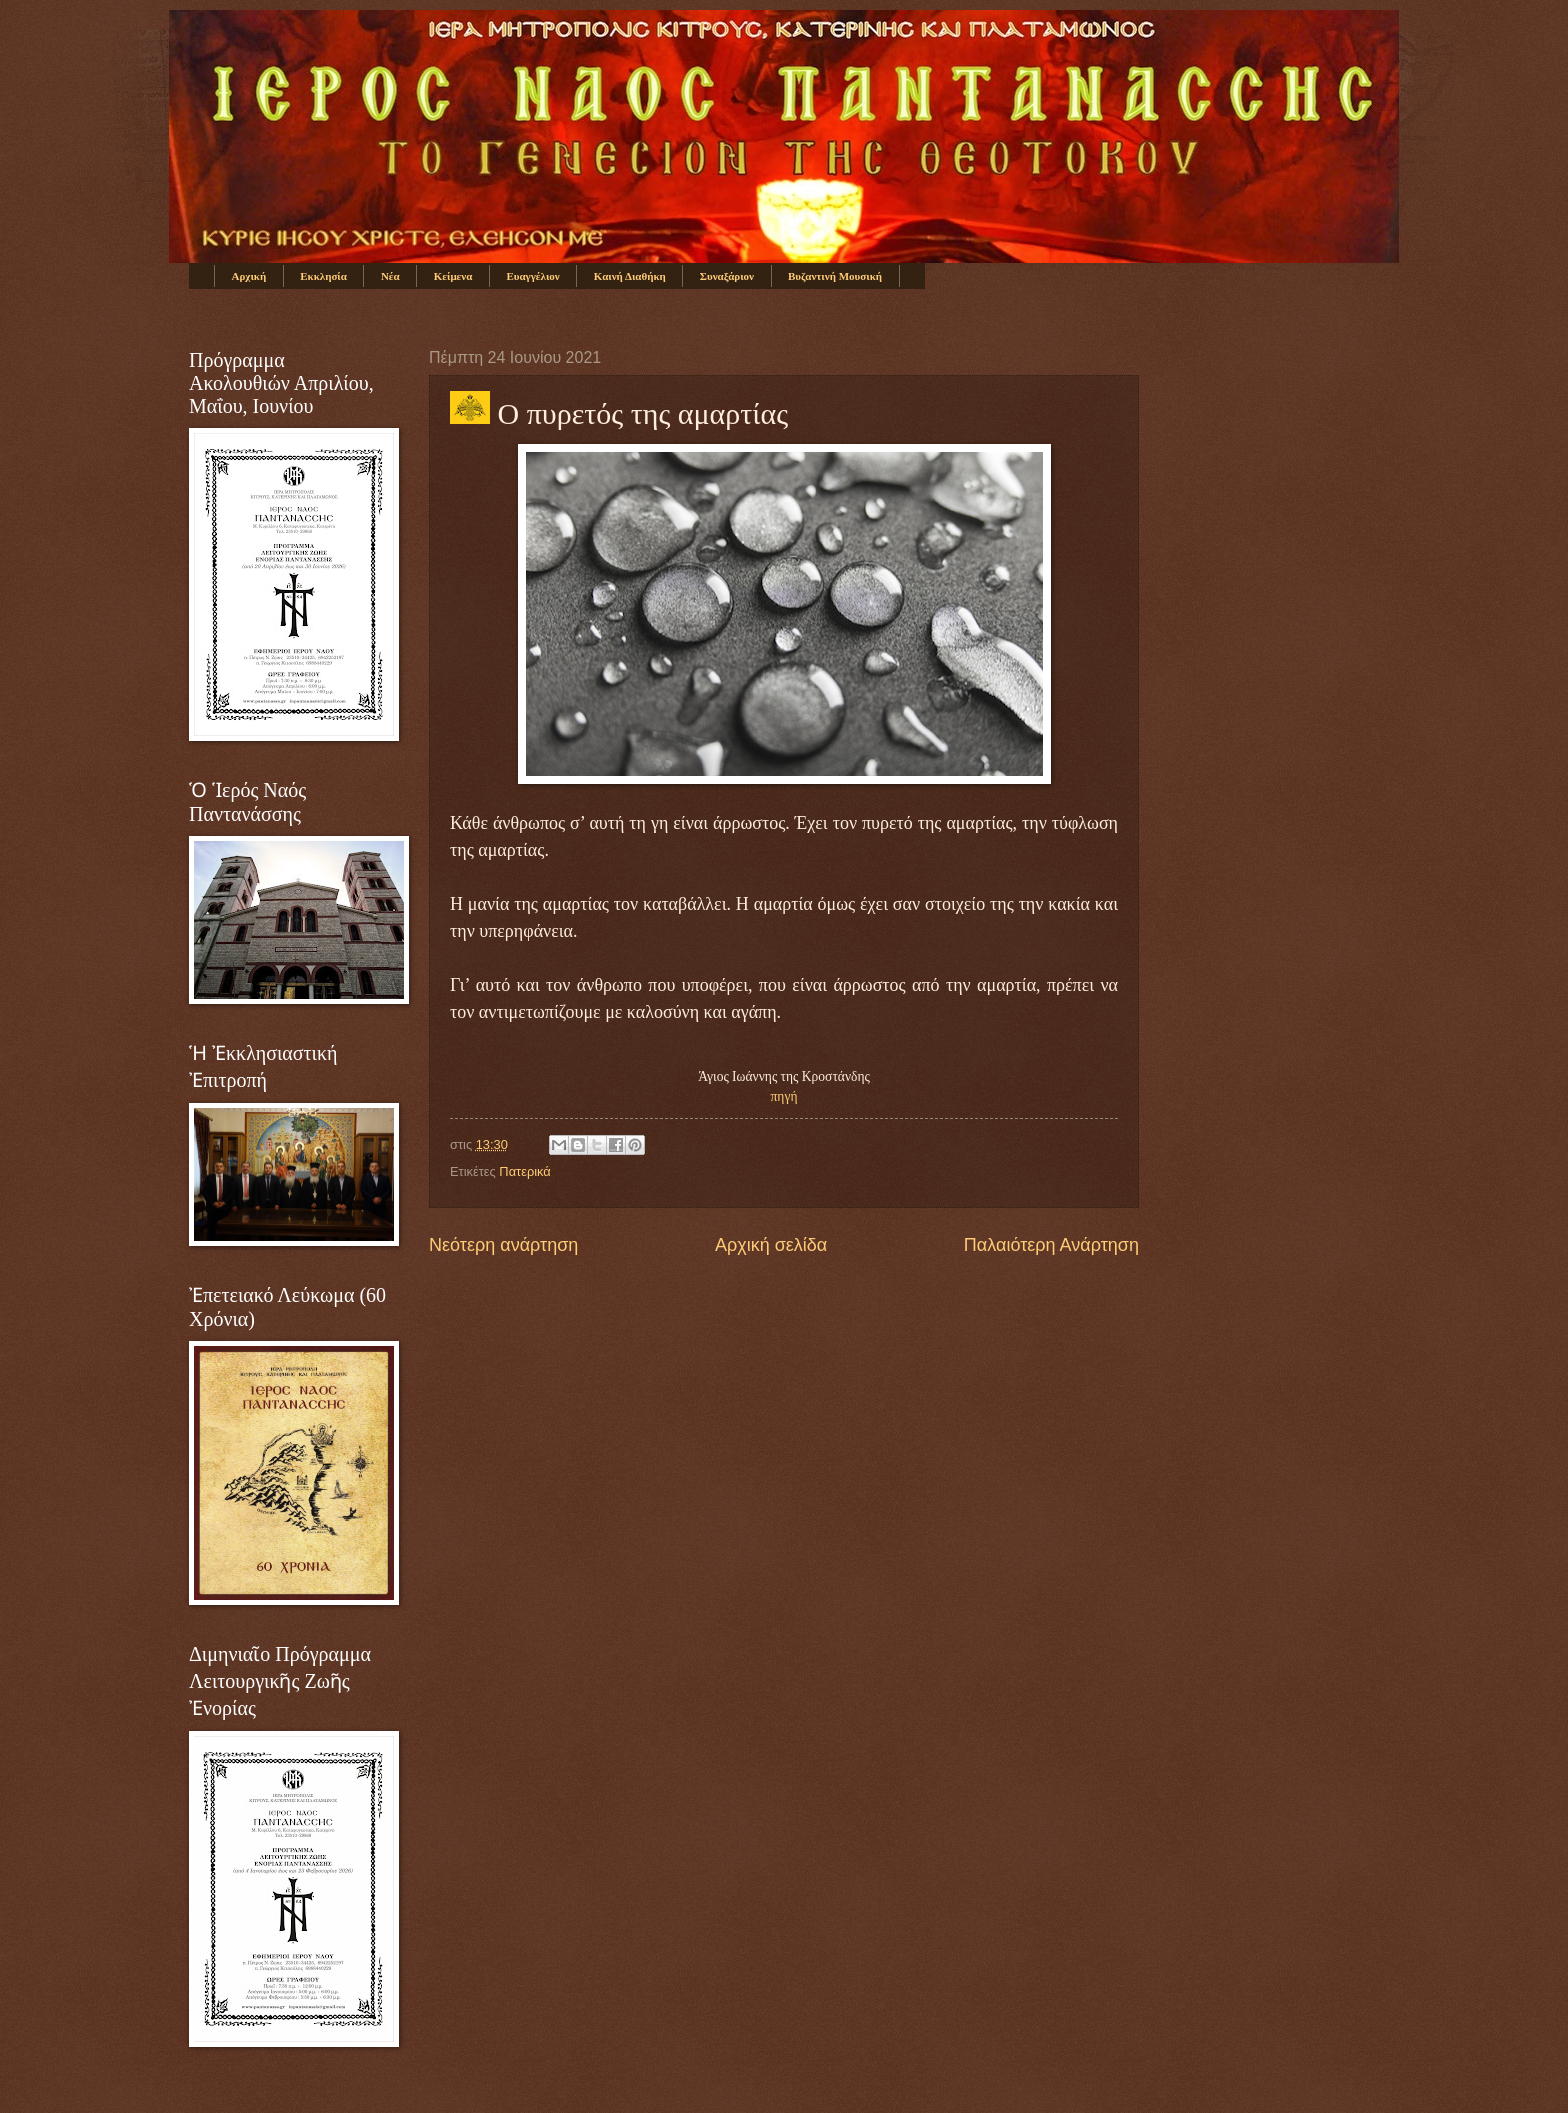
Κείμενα (453, 276)
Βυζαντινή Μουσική (835, 276)
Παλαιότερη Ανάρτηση (1051, 1245)
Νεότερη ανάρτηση (503, 1245)
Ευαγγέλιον (532, 276)
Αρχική (249, 276)
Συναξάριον (727, 276)
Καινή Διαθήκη (630, 276)
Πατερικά (524, 1171)
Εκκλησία (323, 276)
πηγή (784, 1096)
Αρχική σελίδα (771, 1245)
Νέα (390, 276)
